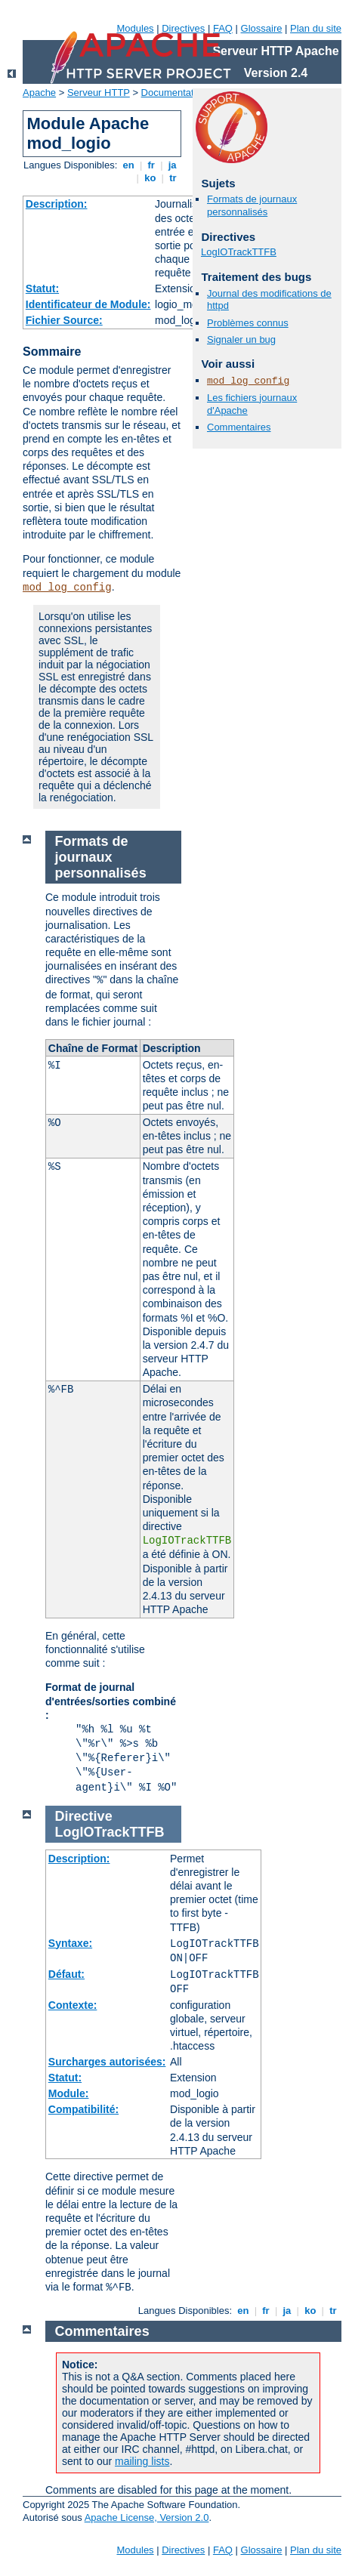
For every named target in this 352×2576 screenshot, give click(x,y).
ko (150, 178)
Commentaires (239, 427)
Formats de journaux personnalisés (252, 205)
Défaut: (66, 1974)
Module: (68, 2093)
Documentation (174, 92)
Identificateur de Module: (88, 304)
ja (172, 165)
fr (151, 165)
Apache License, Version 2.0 (147, 2517)
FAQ (223, 28)
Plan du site (315, 28)
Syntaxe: (70, 1943)
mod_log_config (67, 588)
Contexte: (72, 2005)
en (128, 165)
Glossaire (262, 28)
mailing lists (142, 2461)
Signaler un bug (241, 339)
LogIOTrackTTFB (238, 252)
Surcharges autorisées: (107, 2062)
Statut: (42, 288)
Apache (39, 92)
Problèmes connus (248, 323)
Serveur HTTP (98, 92)
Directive (84, 1816)
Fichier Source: (64, 320)
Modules (134, 28)
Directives (183, 28)
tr (173, 178)
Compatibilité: (83, 2109)
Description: (57, 204)
